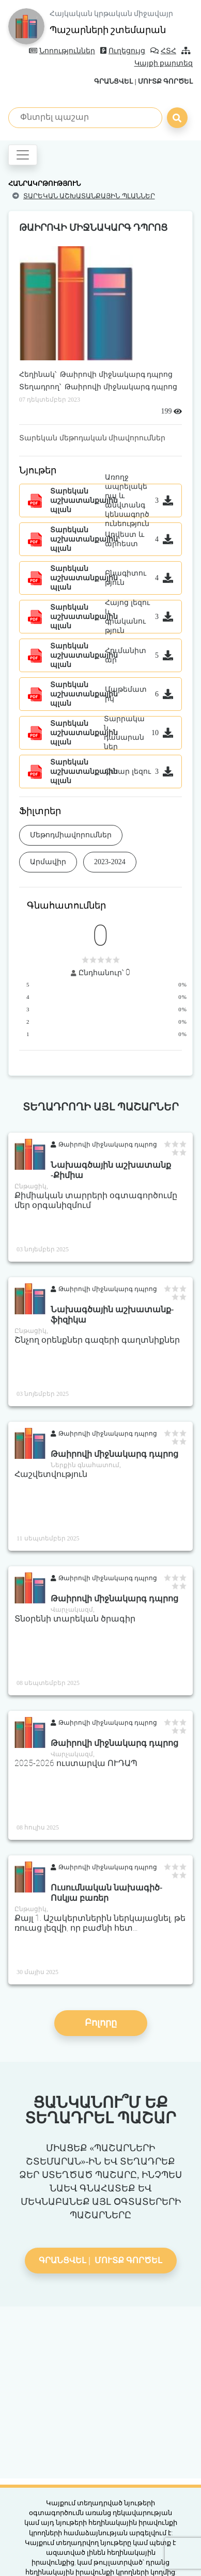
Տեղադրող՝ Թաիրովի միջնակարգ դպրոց (98, 387)
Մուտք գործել (165, 81)
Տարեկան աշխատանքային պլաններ (89, 196)
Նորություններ (62, 51)
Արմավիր (48, 862)
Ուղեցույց (122, 51)
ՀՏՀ (163, 51)
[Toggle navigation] (22, 155)
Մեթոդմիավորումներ (71, 835)
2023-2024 (110, 862)
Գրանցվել (113, 81)
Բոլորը (101, 2022)
